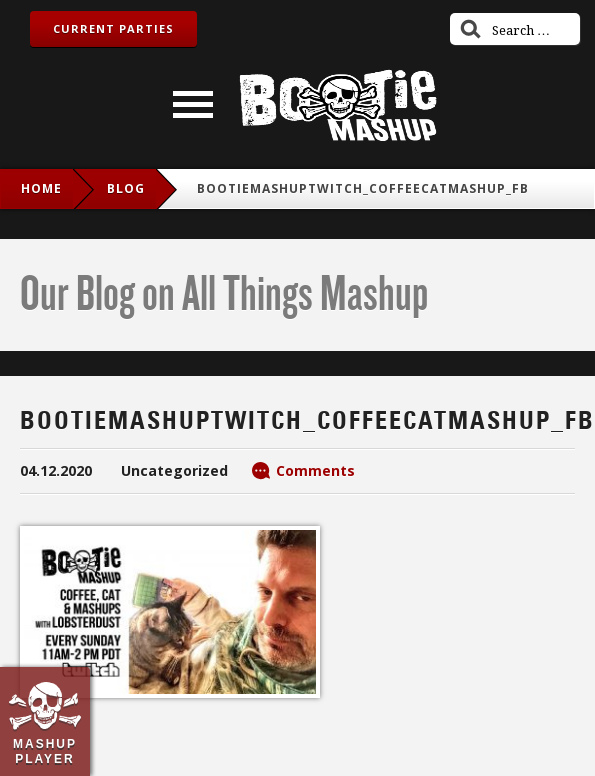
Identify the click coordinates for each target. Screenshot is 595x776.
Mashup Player (45, 751)
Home (41, 188)
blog (126, 188)
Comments (315, 470)
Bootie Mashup (338, 105)
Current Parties (113, 28)
